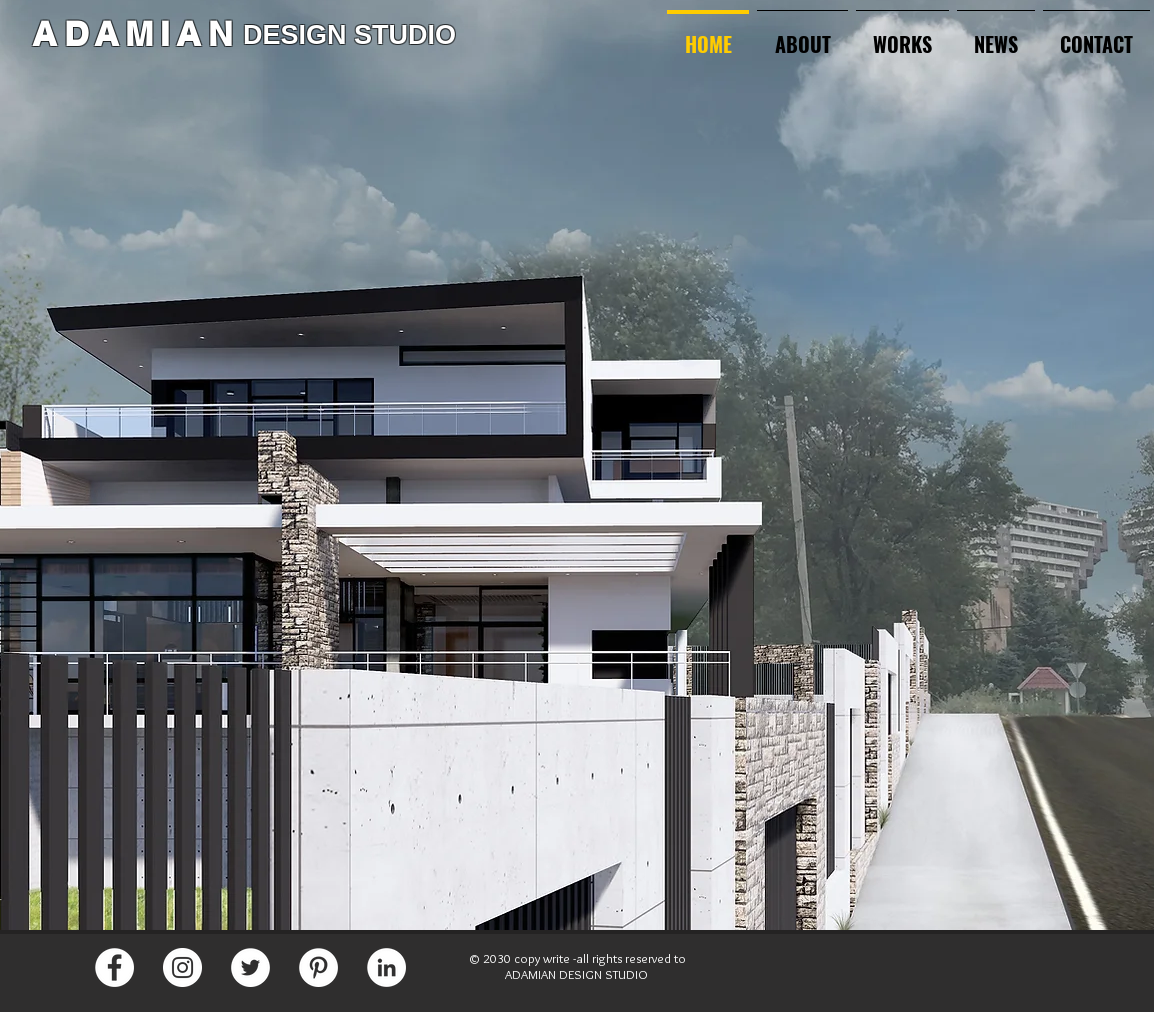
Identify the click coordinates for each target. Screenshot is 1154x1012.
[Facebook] (114, 967)
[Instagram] (182, 967)
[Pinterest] (318, 967)
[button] (902, 35)
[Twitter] (250, 967)
